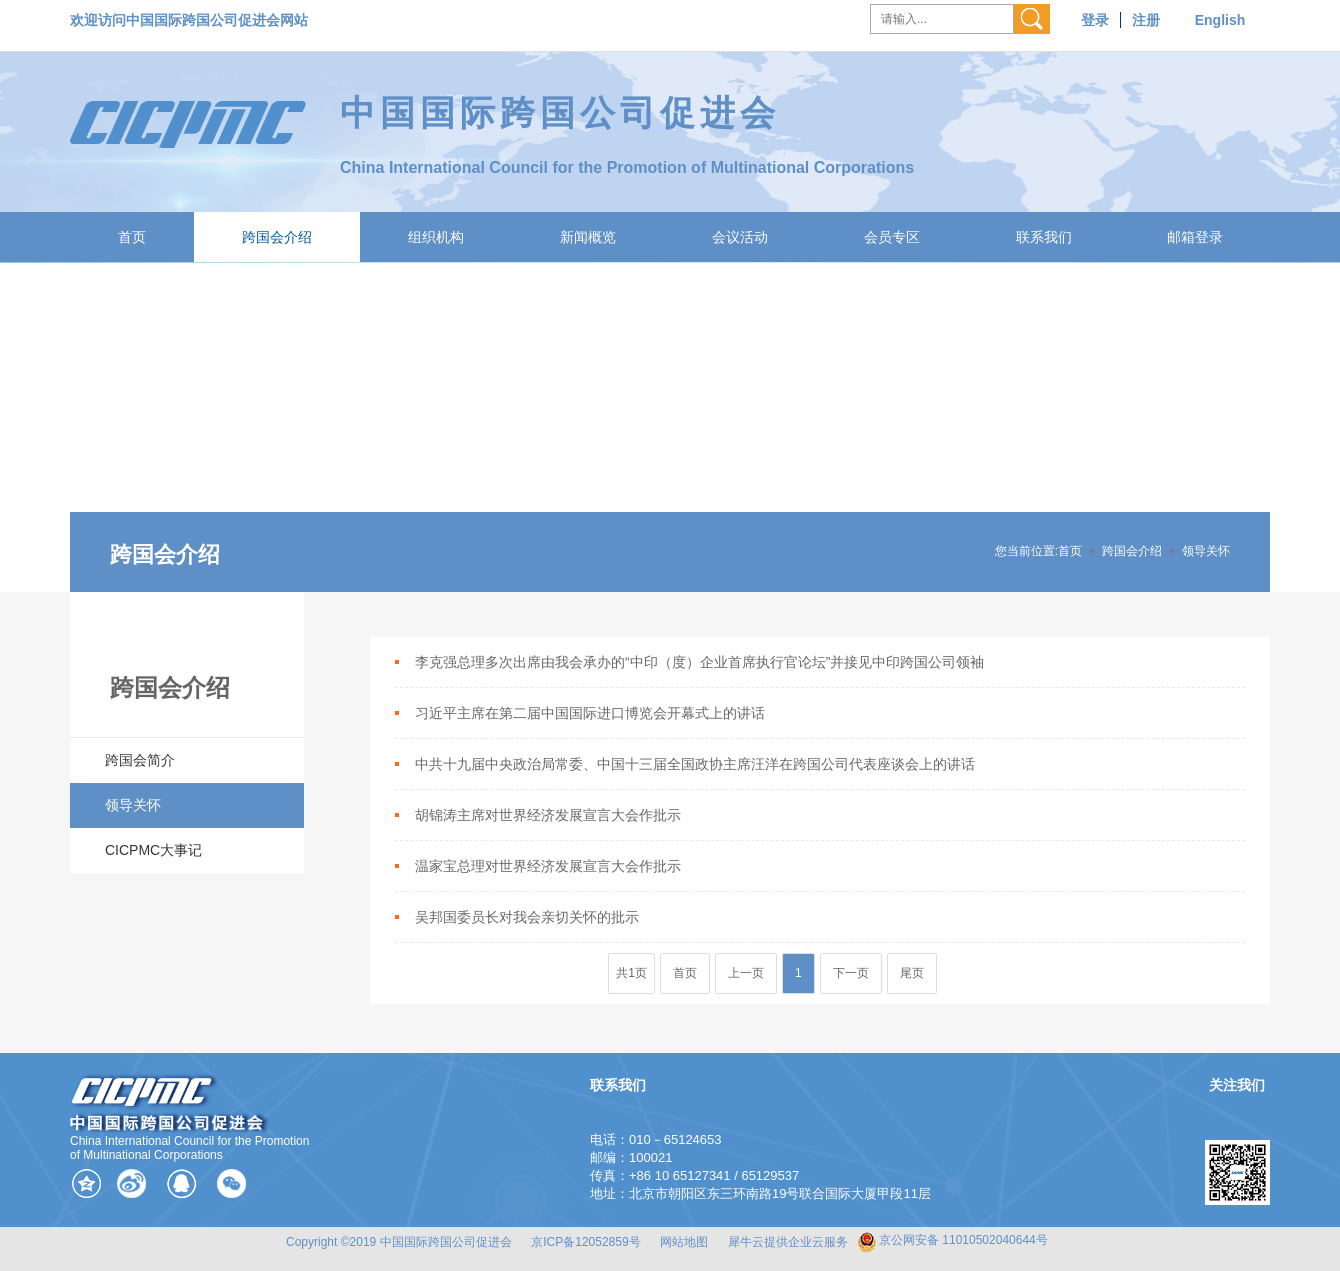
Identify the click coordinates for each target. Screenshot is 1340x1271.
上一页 (746, 973)
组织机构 (436, 237)
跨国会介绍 (277, 237)
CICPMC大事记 (153, 850)
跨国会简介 (140, 760)
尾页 (912, 973)
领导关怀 (1206, 551)
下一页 (851, 973)
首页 (132, 237)
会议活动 (740, 237)
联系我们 (1044, 237)
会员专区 (892, 237)
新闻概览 (588, 237)
